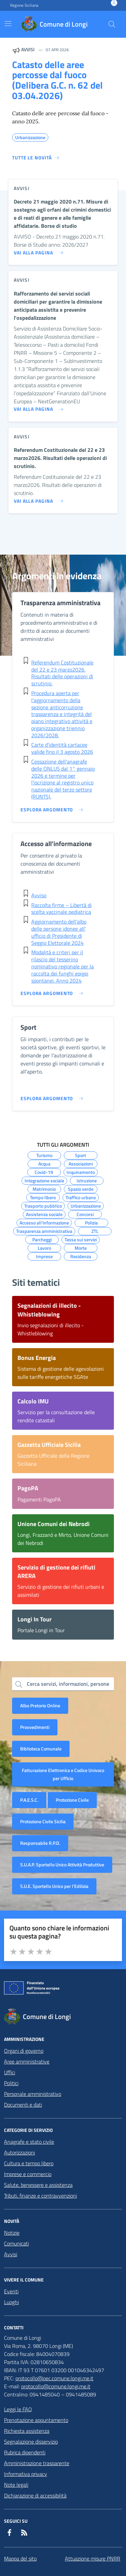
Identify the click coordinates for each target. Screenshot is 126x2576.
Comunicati (16, 2243)
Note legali (16, 2485)
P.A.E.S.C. (29, 1799)
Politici (11, 2083)
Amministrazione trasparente (36, 2463)
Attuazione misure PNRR (92, 2558)
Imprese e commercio (27, 2174)
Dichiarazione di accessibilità (35, 2495)
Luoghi (11, 2302)
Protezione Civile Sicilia (43, 1821)
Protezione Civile (72, 1799)
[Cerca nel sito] (112, 24)
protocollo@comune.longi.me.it (55, 2386)
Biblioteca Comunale (40, 1748)
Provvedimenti (34, 1727)
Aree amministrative (26, 2061)
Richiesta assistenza (26, 2431)
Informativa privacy (25, 2474)
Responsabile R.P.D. (40, 1842)
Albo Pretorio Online (40, 1705)
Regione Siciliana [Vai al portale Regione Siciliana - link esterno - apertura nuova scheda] (24, 5)
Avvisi (10, 2254)
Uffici (9, 2072)
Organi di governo (23, 2051)
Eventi (11, 2291)
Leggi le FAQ (18, 2409)
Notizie (11, 2233)
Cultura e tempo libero (28, 2163)
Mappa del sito (20, 2558)
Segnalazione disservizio (31, 2442)
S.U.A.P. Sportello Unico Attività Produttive (62, 1864)
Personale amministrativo (32, 2094)
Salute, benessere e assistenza (38, 2185)
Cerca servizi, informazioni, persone (68, 1684)
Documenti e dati (23, 2105)
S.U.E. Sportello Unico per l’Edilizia (54, 1886)
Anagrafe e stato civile (29, 2142)
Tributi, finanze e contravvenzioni (40, 2196)
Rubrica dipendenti (24, 2452)
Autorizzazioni (19, 2152)
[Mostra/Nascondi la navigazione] (8, 24)
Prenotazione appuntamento (36, 2420)
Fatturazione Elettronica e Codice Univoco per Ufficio (63, 1774)
